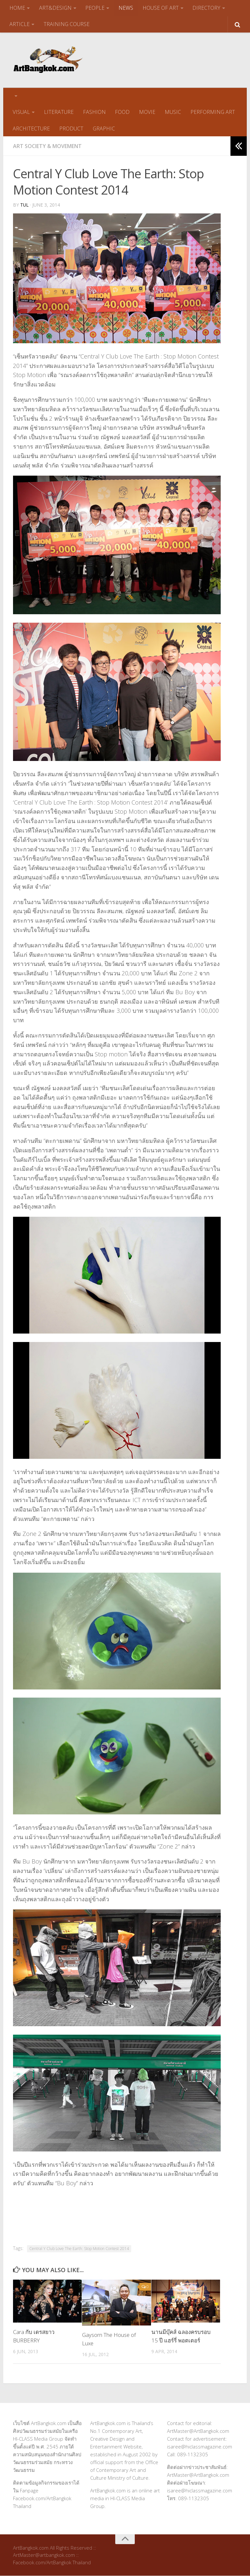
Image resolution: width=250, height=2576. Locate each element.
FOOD (121, 112)
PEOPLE (94, 7)
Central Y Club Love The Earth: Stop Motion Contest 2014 (79, 2249)
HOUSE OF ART (160, 7)
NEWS (125, 7)
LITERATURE (58, 112)
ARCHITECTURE (31, 128)
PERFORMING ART (211, 112)
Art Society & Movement (47, 146)
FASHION (93, 112)
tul (24, 205)
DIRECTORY (206, 7)
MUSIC (171, 112)
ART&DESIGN (55, 7)
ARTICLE (19, 24)
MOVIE (146, 112)
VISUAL (21, 112)
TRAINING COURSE (66, 24)
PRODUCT (71, 128)
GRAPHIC (103, 128)
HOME (17, 7)
